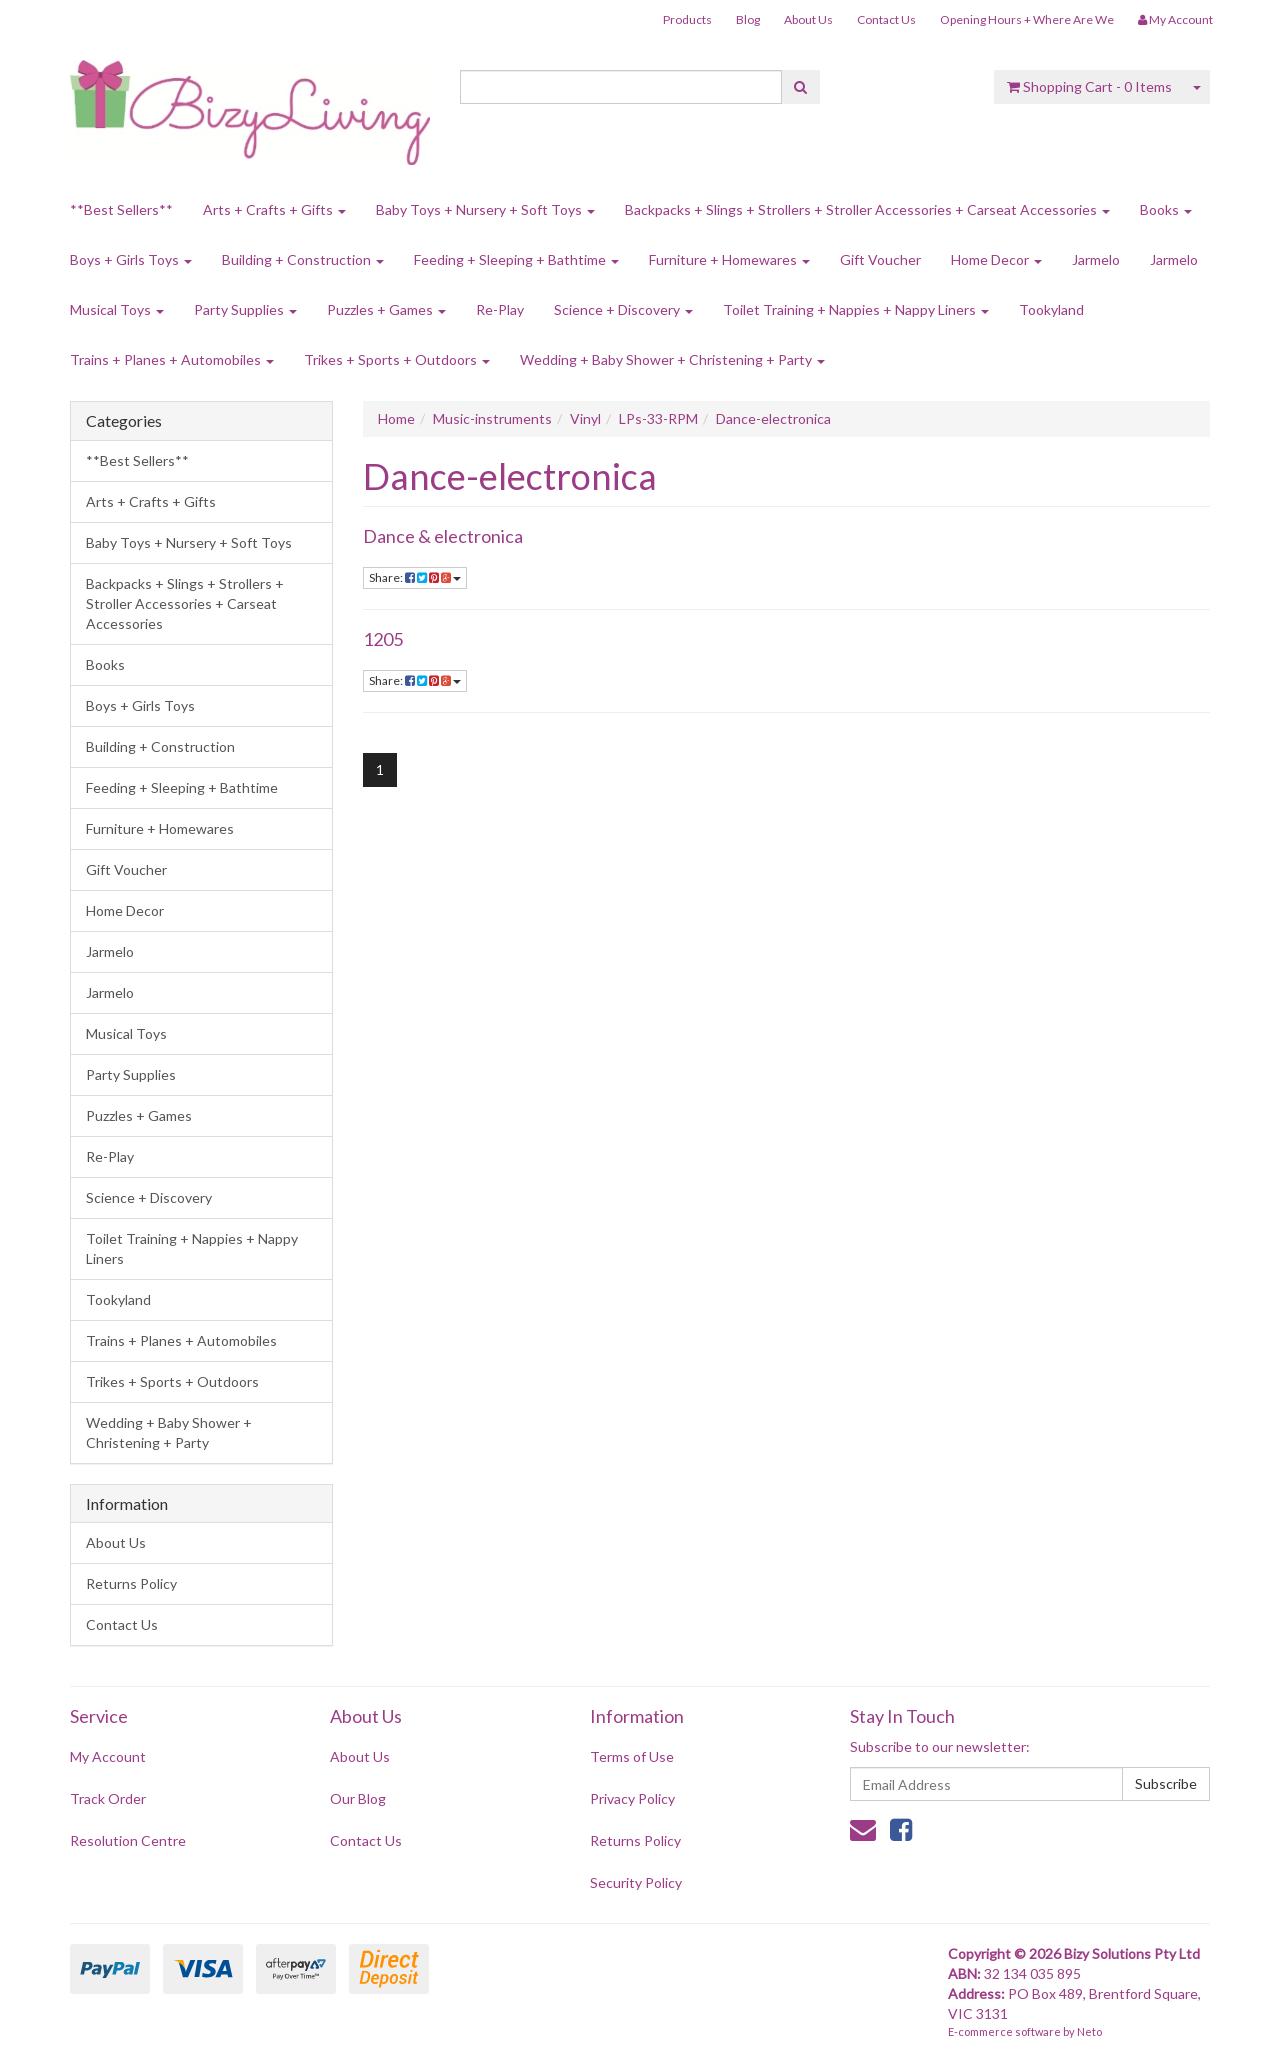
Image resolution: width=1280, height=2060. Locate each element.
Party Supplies (245, 309)
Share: (415, 577)
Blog (748, 19)
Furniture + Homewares (729, 259)
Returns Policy (131, 1583)
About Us (808, 19)
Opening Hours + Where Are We (1027, 19)
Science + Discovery (623, 309)
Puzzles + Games (386, 309)
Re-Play (500, 309)
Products (687, 19)
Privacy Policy (632, 1798)
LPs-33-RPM (658, 418)
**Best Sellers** (121, 209)
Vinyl (585, 418)
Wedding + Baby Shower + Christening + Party (672, 359)
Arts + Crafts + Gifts (274, 209)
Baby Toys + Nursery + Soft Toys (485, 209)
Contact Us (886, 19)
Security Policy (636, 1882)
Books (1166, 209)
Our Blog (358, 1798)
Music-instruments (492, 418)
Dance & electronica (443, 536)
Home (396, 418)
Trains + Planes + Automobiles (172, 359)
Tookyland (1051, 309)
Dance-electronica (773, 418)
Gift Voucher (880, 259)
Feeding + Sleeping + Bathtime (516, 259)
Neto (1089, 2031)
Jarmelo (1096, 259)
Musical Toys (117, 309)
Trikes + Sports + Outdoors (397, 359)
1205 (383, 639)
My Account (108, 1756)
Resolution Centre (128, 1840)
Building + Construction (303, 259)
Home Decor (996, 259)
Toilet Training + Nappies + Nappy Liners (856, 309)
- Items (1089, 86)
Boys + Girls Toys (131, 259)
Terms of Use (632, 1756)
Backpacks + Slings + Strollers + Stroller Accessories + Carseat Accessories (867, 209)
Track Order (108, 1798)
